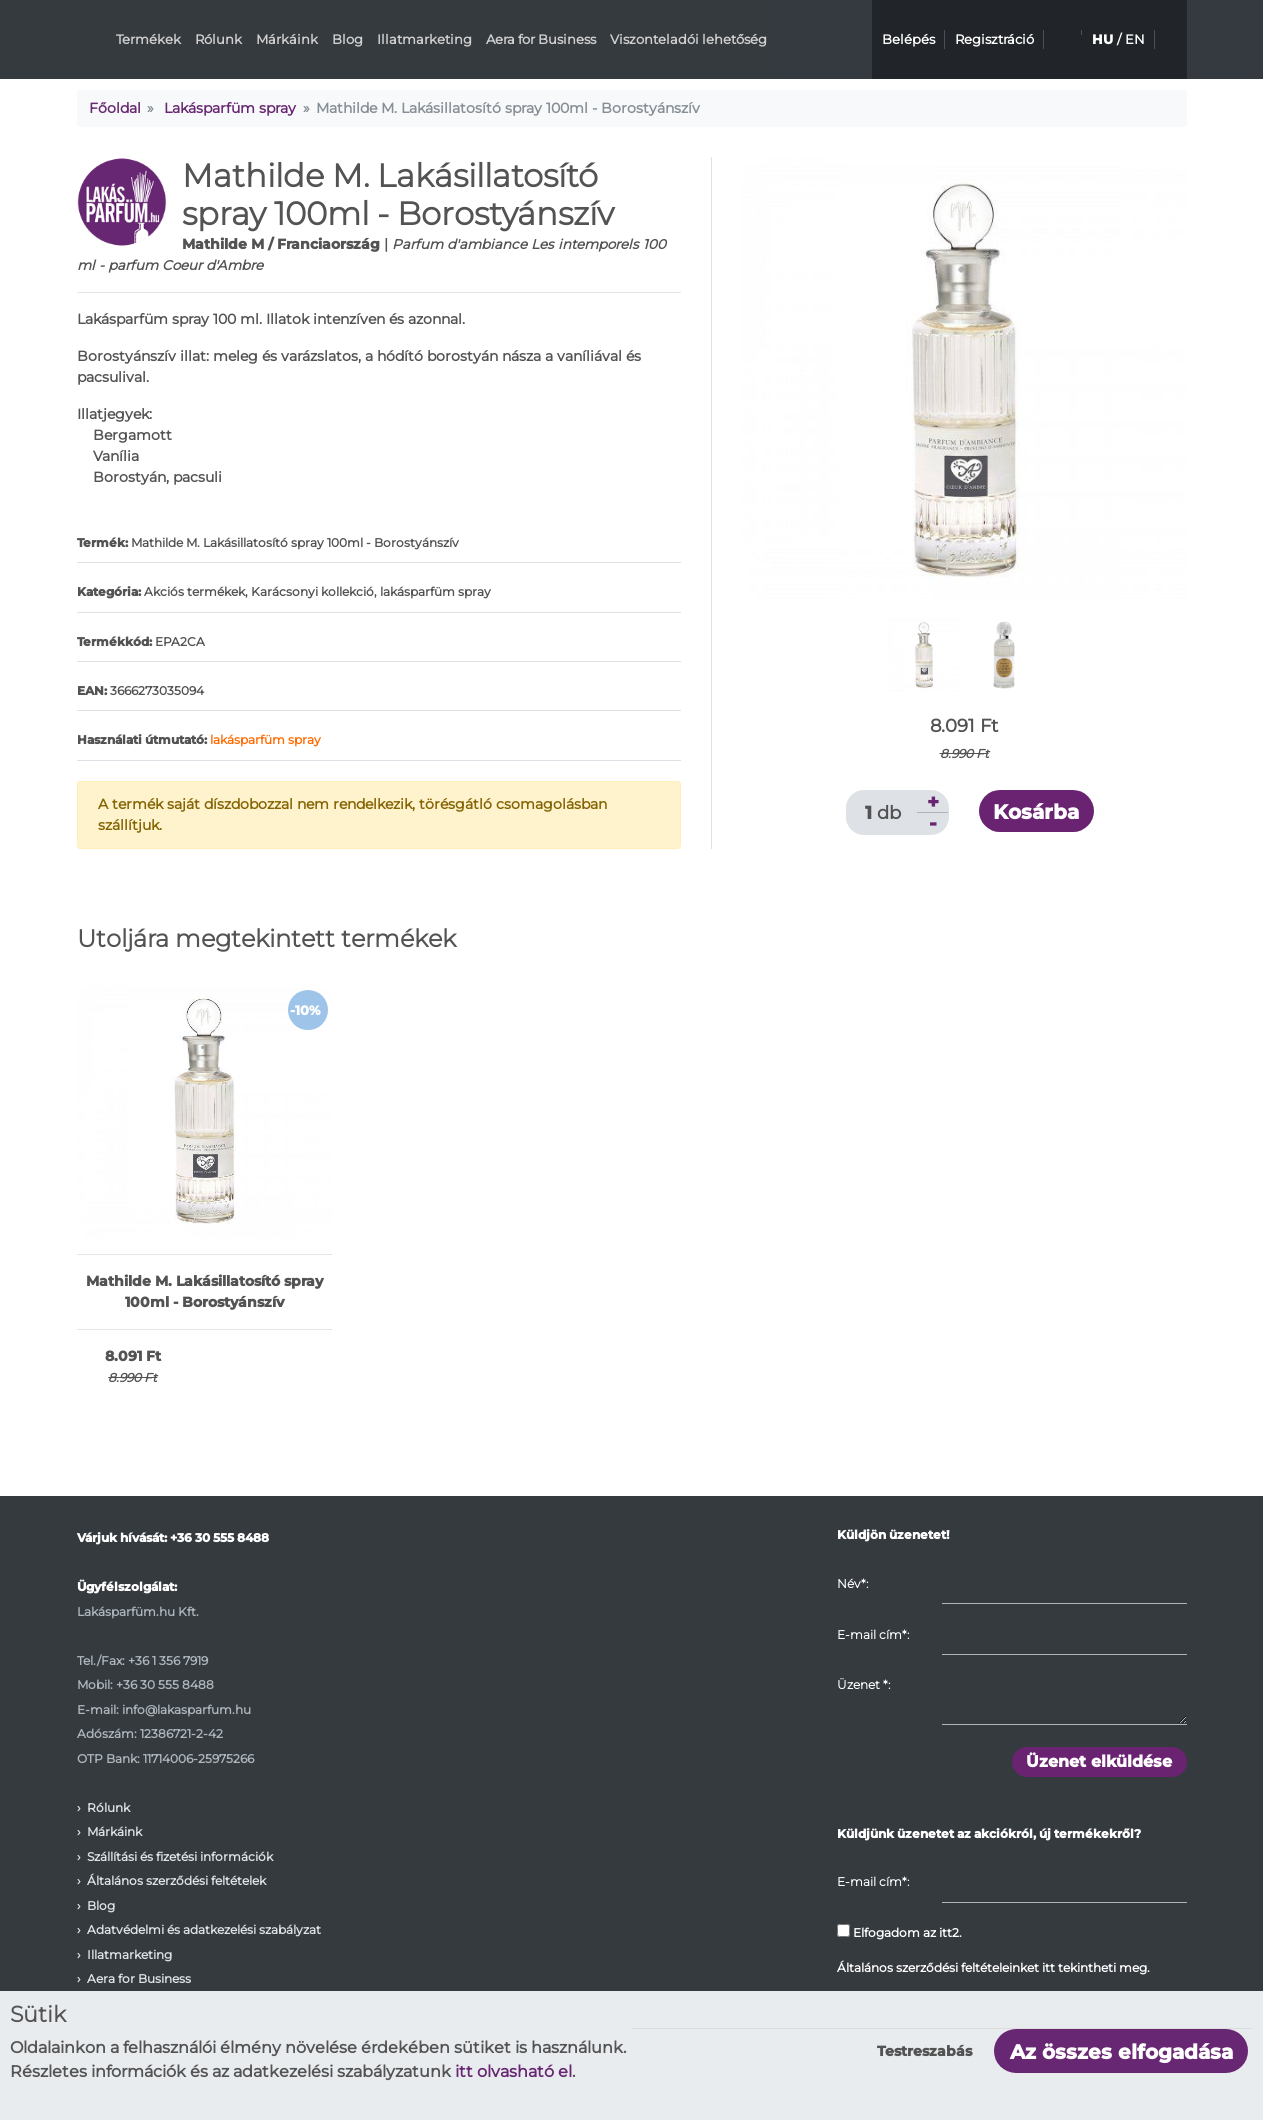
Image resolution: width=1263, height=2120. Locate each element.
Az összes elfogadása (1121, 2052)
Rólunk (218, 39)
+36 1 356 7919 (168, 1660)
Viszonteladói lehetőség (688, 39)
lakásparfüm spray (265, 739)
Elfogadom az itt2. (899, 1932)
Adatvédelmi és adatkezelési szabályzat (204, 1929)
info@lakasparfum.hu (186, 1709)
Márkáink (287, 39)
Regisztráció (994, 39)
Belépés (908, 39)
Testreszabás (924, 2051)
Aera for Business (541, 39)
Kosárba (1036, 812)
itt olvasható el (513, 2071)
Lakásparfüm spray (230, 108)
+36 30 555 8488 (219, 1537)
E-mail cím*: (873, 1634)
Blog (347, 39)
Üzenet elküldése (1099, 1761)
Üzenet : (863, 1684)
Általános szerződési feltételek (176, 1880)
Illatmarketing (424, 39)
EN (1135, 39)
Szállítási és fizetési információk (180, 1856)
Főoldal (115, 108)
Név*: (852, 1583)
